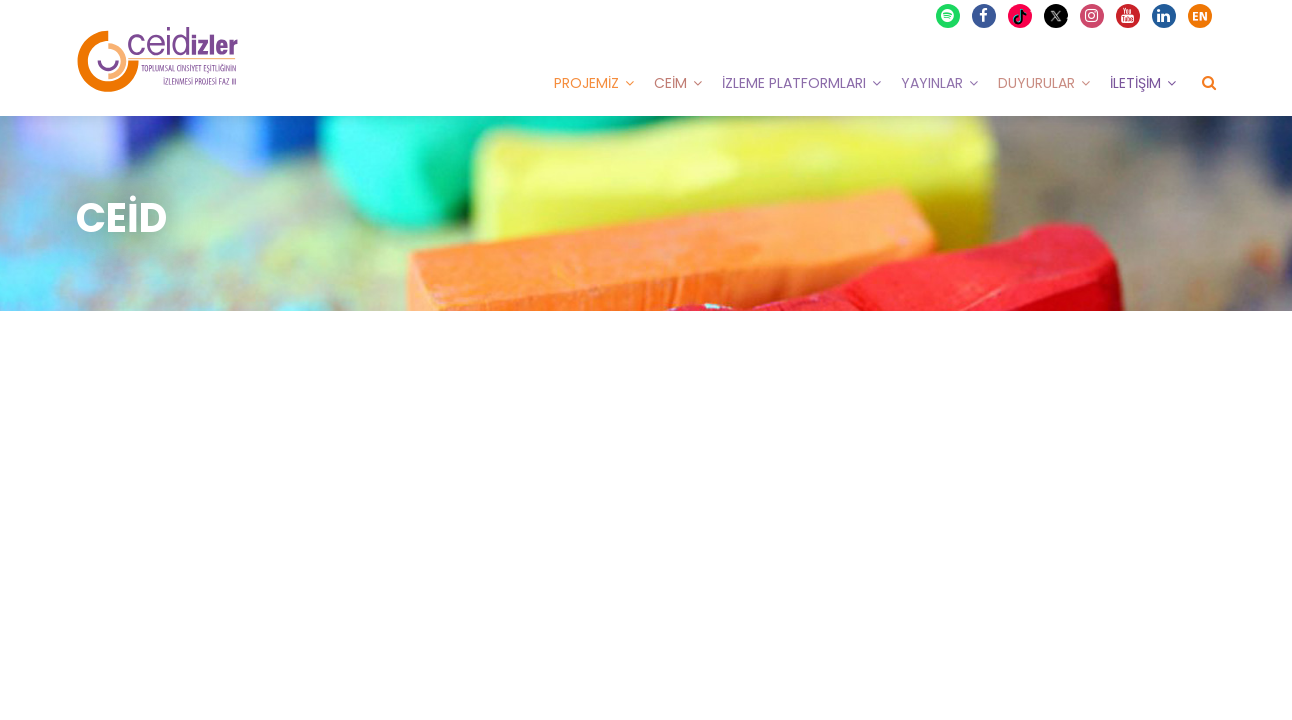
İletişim (1135, 83)
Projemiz (586, 83)
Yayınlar (932, 83)
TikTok (1022, 16)
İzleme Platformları (794, 83)
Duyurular (1036, 83)
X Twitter (1058, 14)
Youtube (1129, 16)
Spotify (949, 16)
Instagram (1093, 16)
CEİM (670, 83)
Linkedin (1165, 16)
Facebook (985, 16)
